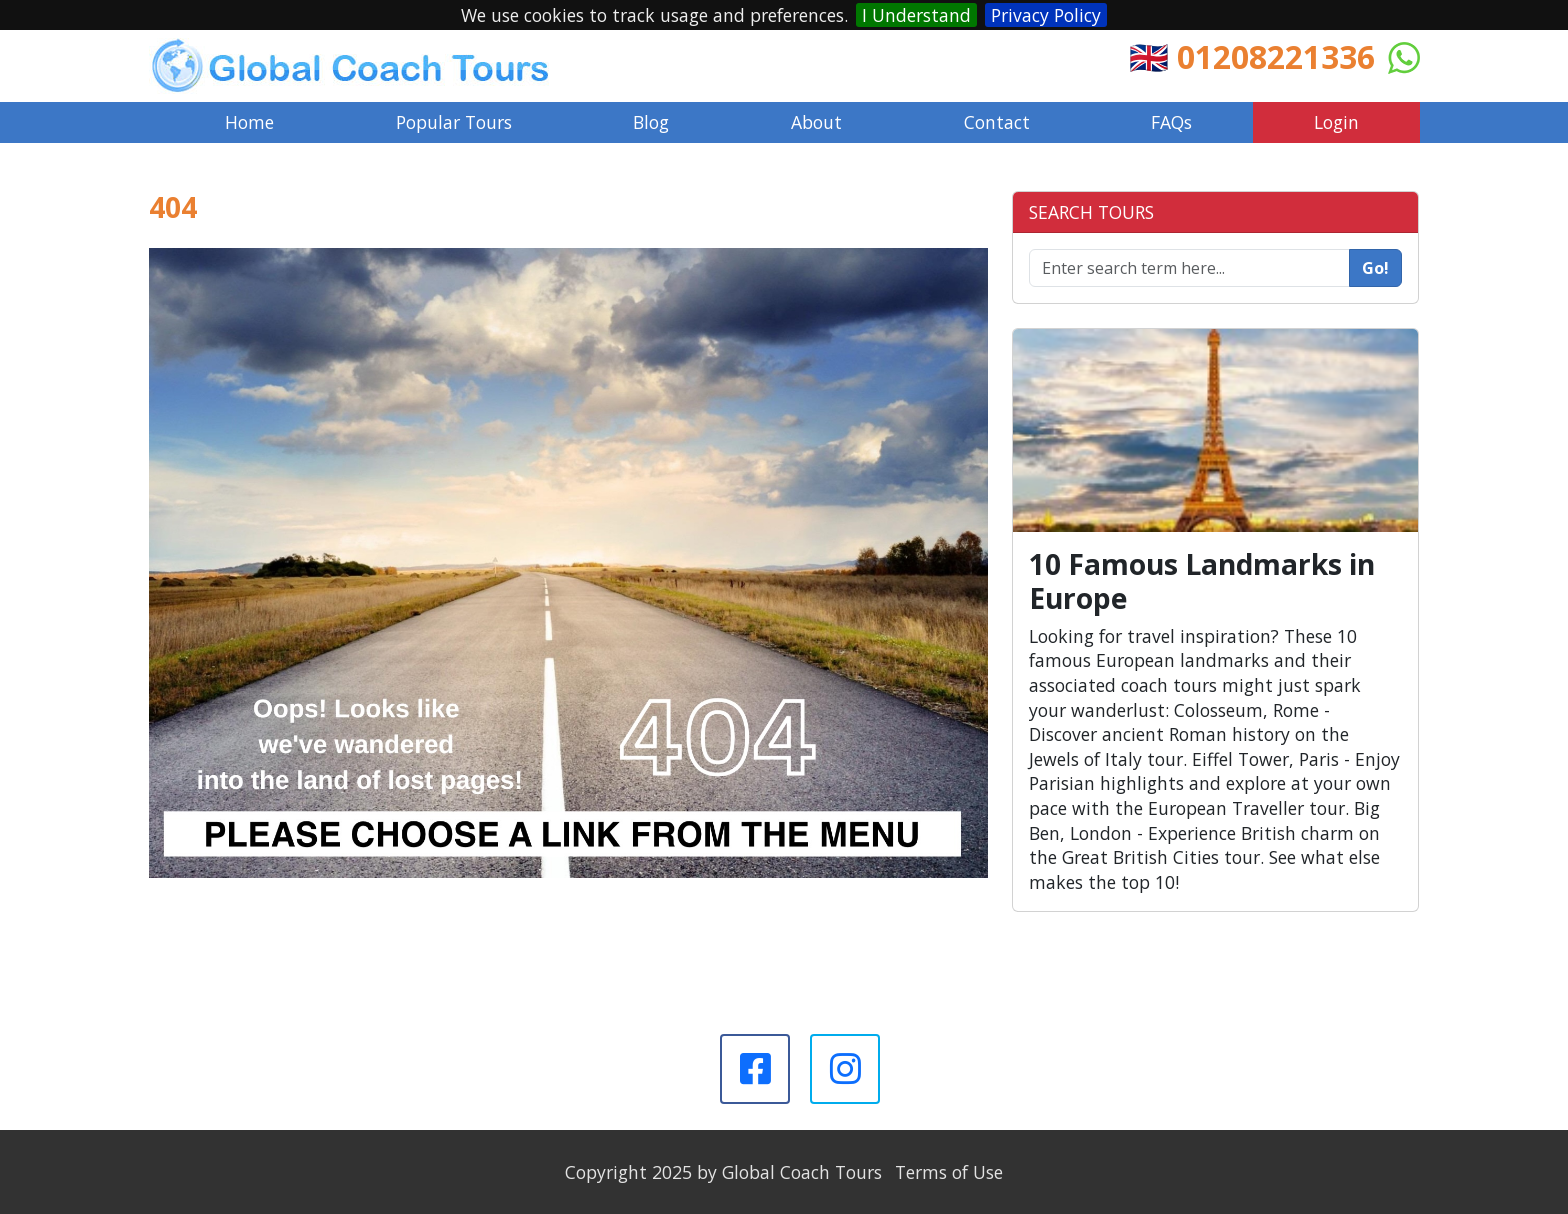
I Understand (916, 15)
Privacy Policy (1046, 15)
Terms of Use (949, 1172)
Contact (997, 122)
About (816, 122)
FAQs (1171, 122)
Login (1336, 122)
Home (249, 122)
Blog (651, 122)
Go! (1375, 268)
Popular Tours (454, 122)
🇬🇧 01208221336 (1252, 56)
